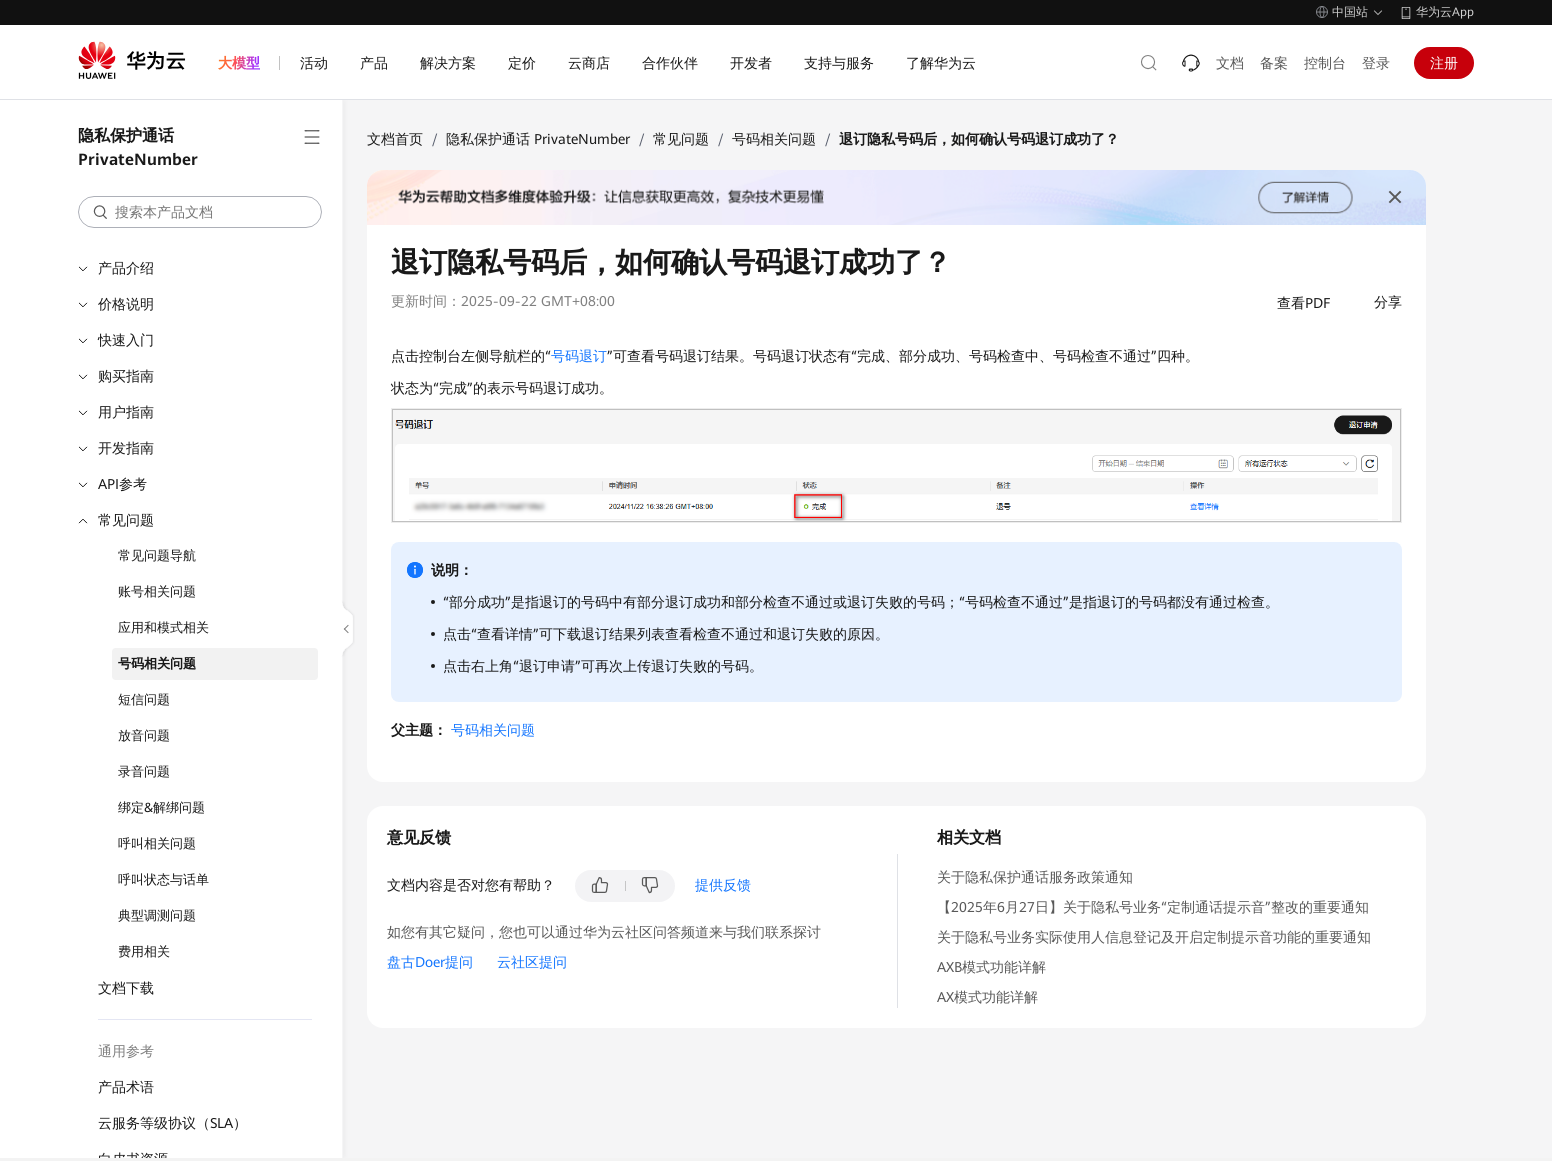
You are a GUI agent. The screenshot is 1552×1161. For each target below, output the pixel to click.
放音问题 (144, 735)
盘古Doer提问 (430, 962)
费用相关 (144, 951)
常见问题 (126, 520)
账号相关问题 (157, 591)
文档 (1230, 63)
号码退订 (579, 356)
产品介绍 (126, 268)
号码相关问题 (157, 663)
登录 (1376, 63)
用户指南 (126, 412)
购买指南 (126, 376)
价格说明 (126, 304)
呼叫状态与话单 (163, 879)
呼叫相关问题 (157, 843)
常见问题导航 (157, 555)
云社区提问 (532, 962)
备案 (1274, 63)
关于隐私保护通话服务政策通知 (1035, 877)
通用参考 (126, 1051)
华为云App (1445, 12)
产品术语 (126, 1087)
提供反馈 (723, 885)
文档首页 (395, 139)
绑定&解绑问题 (161, 807)
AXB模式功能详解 (991, 967)
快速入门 (126, 340)
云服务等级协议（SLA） (172, 1123)
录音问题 (144, 771)
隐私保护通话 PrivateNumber (538, 139)
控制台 (1325, 63)
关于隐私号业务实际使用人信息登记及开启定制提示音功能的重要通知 (1154, 937)
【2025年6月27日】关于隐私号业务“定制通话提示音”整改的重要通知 (1153, 907)
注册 (1444, 63)
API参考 (122, 484)
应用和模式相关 (163, 627)
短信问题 (144, 699)
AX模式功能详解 (987, 997)
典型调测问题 (157, 915)
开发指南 (126, 448)
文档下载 (126, 988)
